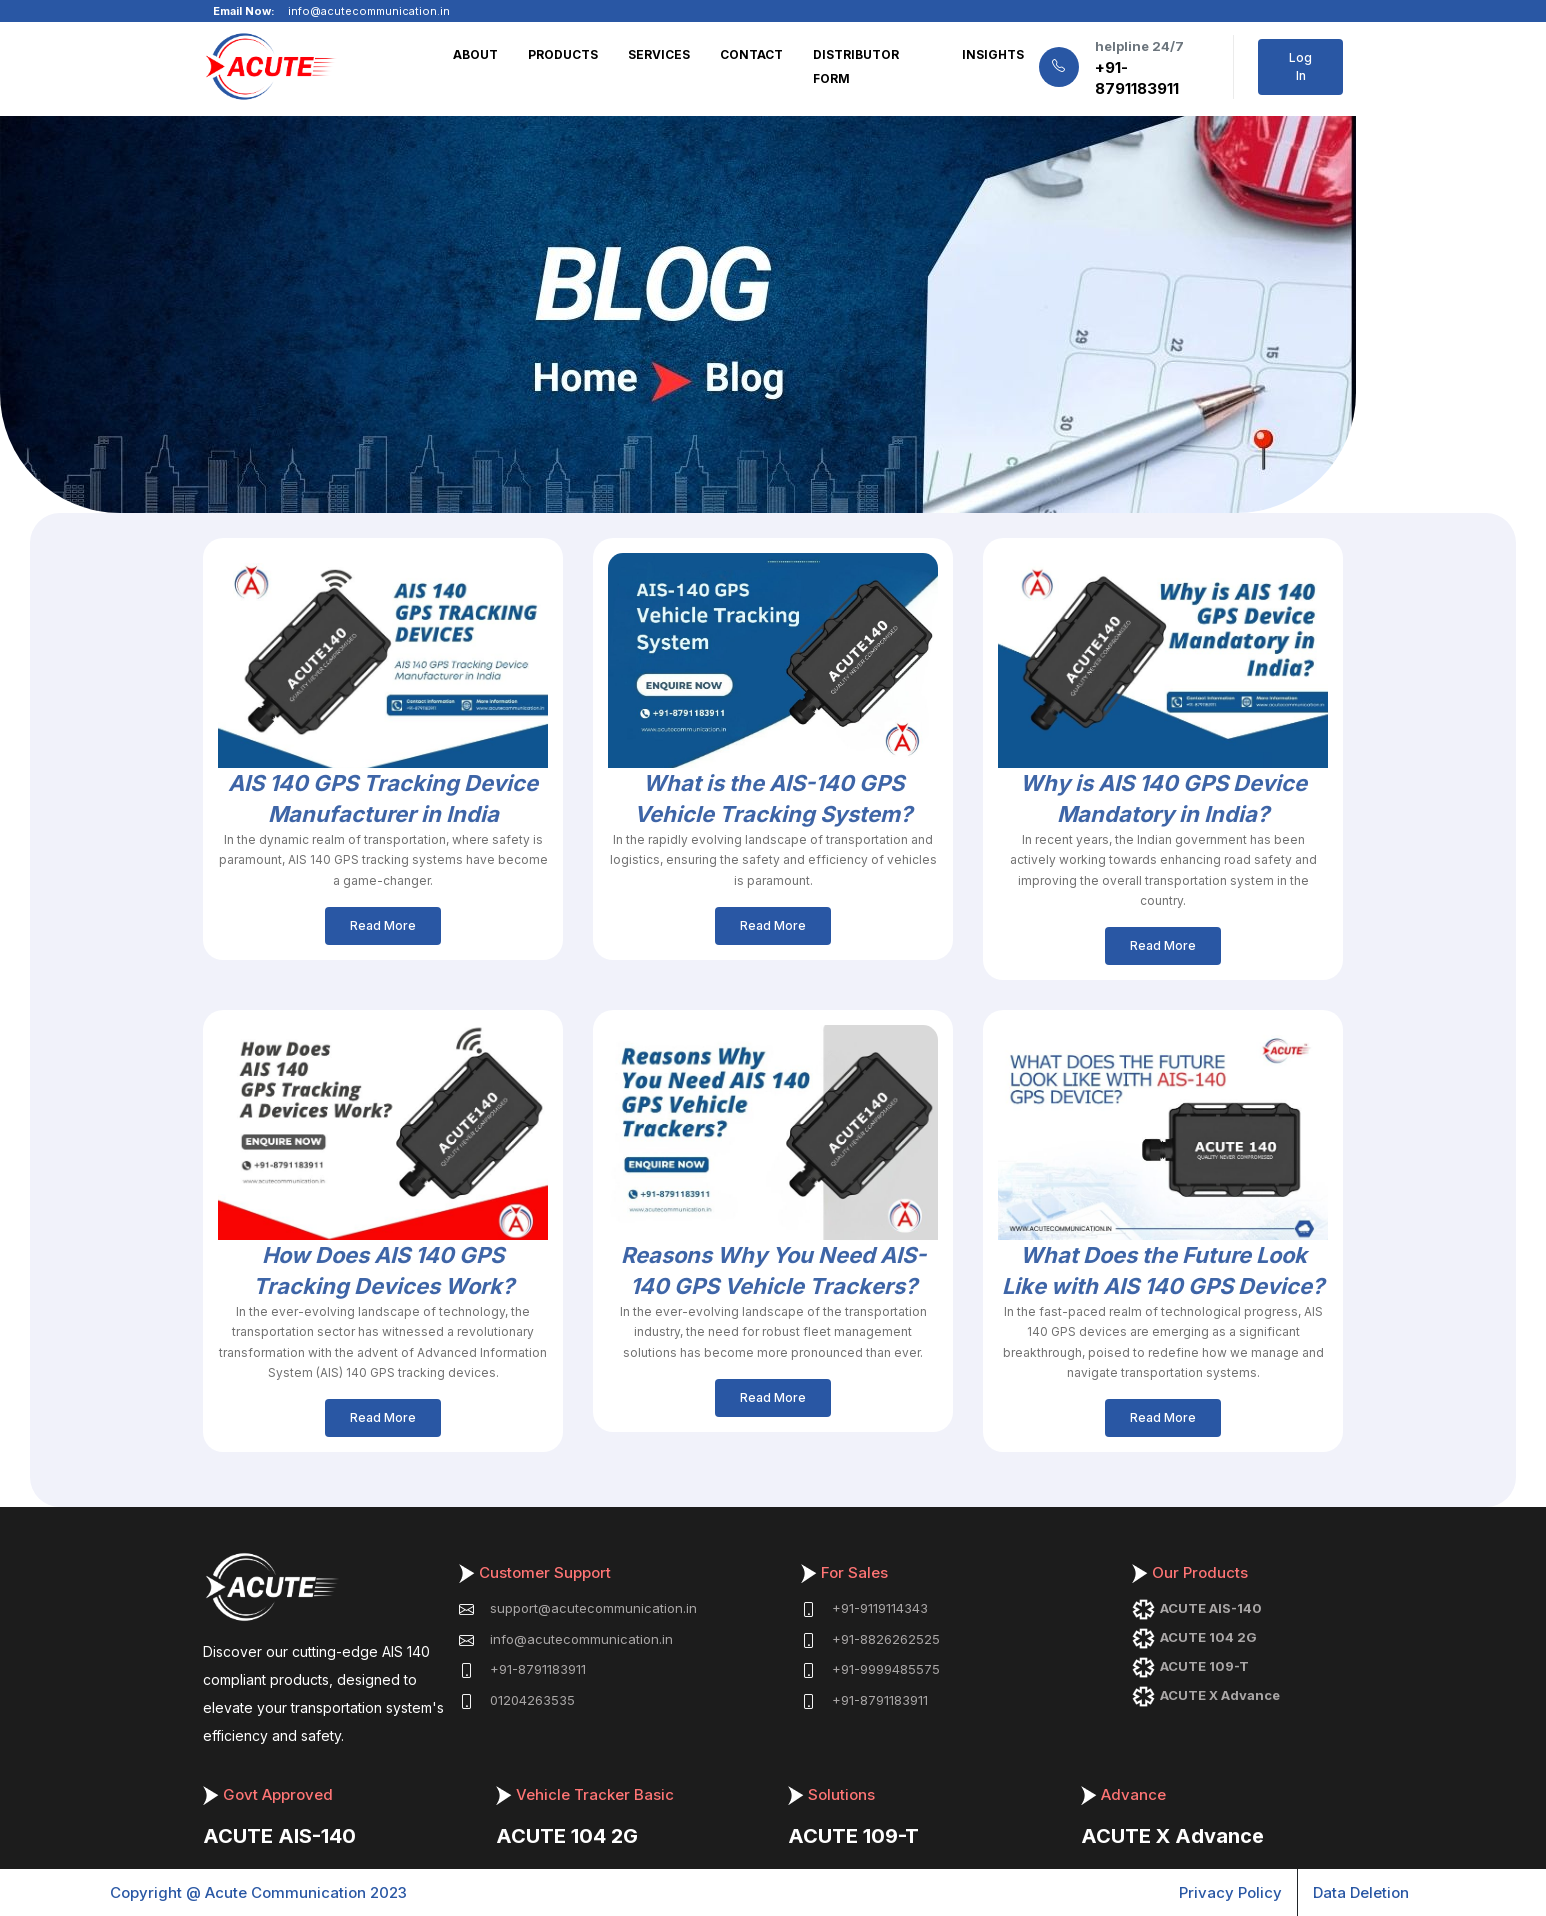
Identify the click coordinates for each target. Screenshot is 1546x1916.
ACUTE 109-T (853, 1836)
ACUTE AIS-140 (279, 1836)
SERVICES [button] (659, 54)
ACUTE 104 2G (567, 1836)
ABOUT (475, 54)
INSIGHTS (993, 54)
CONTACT (751, 54)
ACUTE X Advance (1172, 1836)
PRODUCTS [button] (563, 54)
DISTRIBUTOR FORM (856, 66)
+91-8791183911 (1137, 78)
